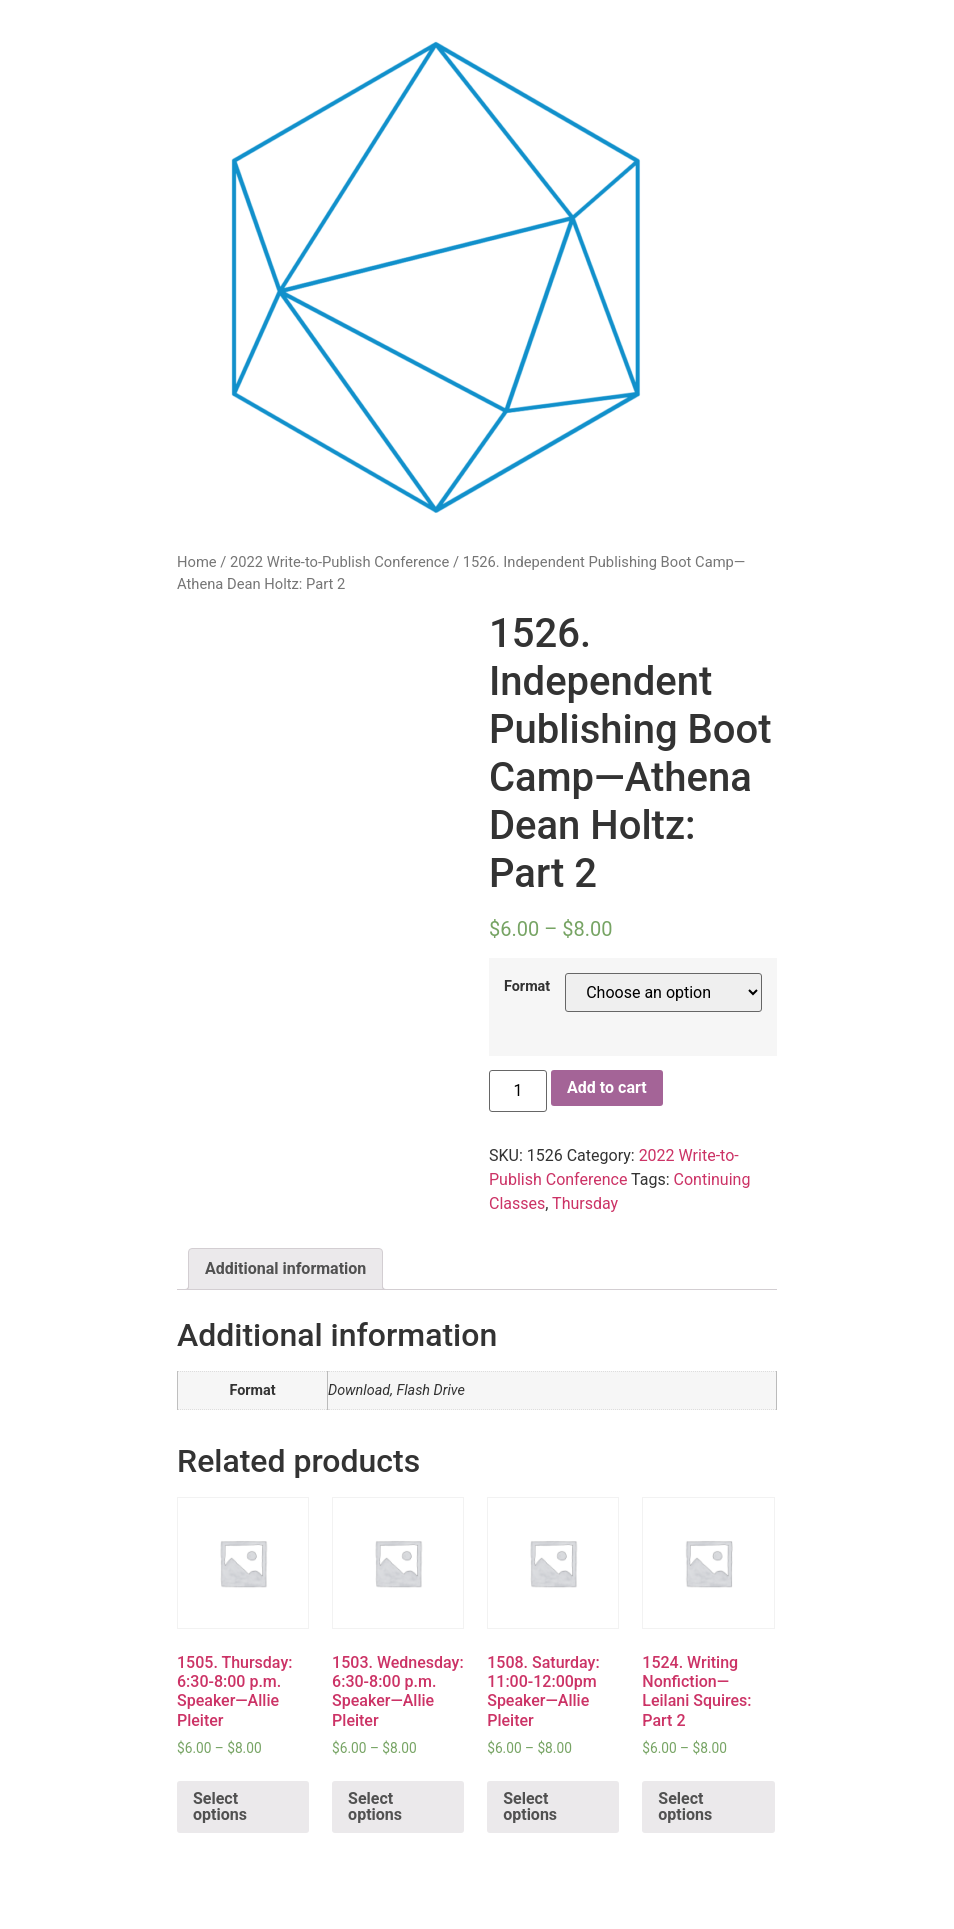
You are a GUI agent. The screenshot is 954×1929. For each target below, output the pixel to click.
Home (197, 562)
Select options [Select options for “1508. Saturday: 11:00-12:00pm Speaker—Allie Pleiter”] (530, 1806)
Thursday (585, 1203)
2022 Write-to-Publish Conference (339, 562)
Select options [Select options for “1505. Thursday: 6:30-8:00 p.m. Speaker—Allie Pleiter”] (220, 1806)
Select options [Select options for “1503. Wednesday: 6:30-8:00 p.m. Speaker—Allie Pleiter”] (375, 1806)
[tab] (285, 1269)
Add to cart (607, 1087)
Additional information (285, 1268)
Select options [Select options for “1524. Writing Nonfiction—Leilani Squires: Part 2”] (685, 1806)
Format (527, 987)
